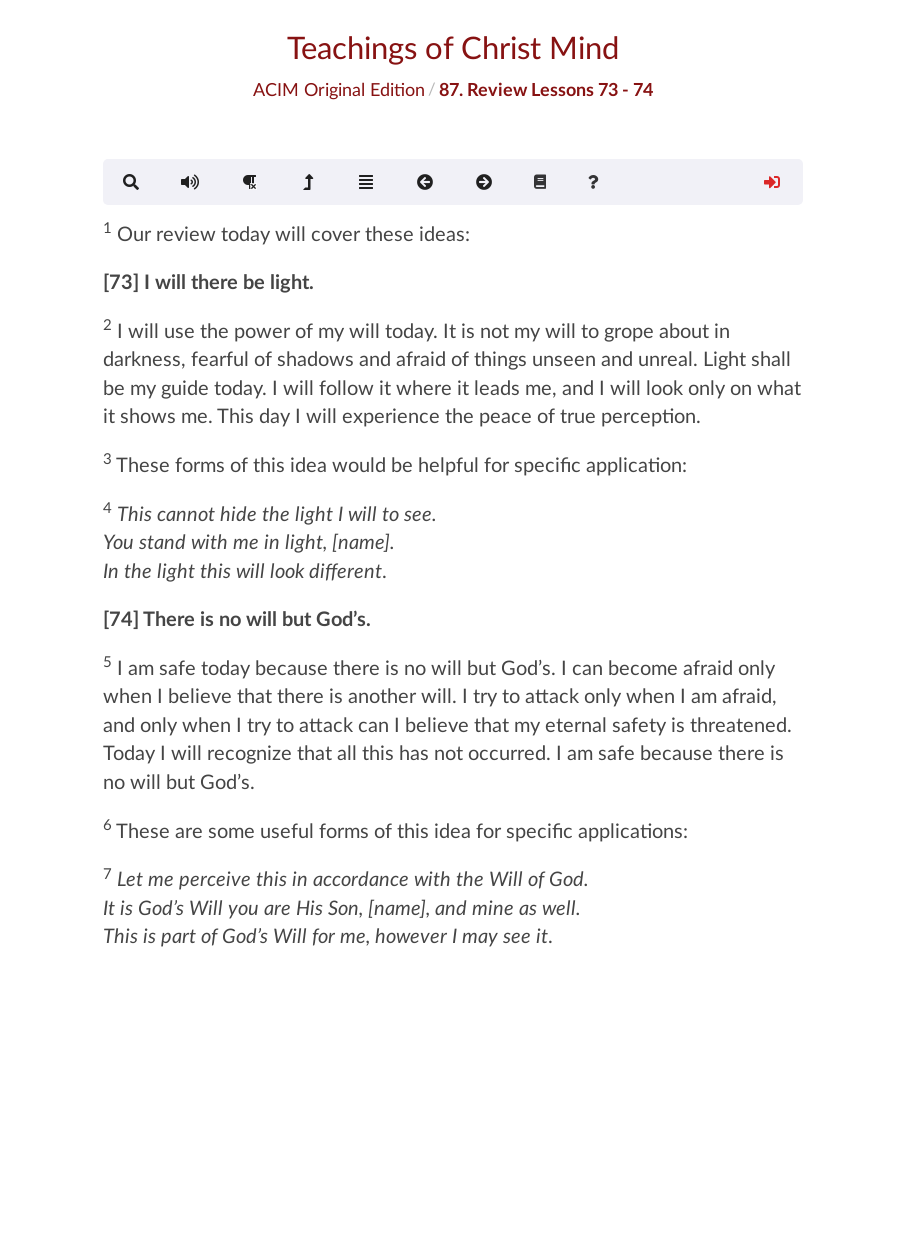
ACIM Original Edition (339, 89)
